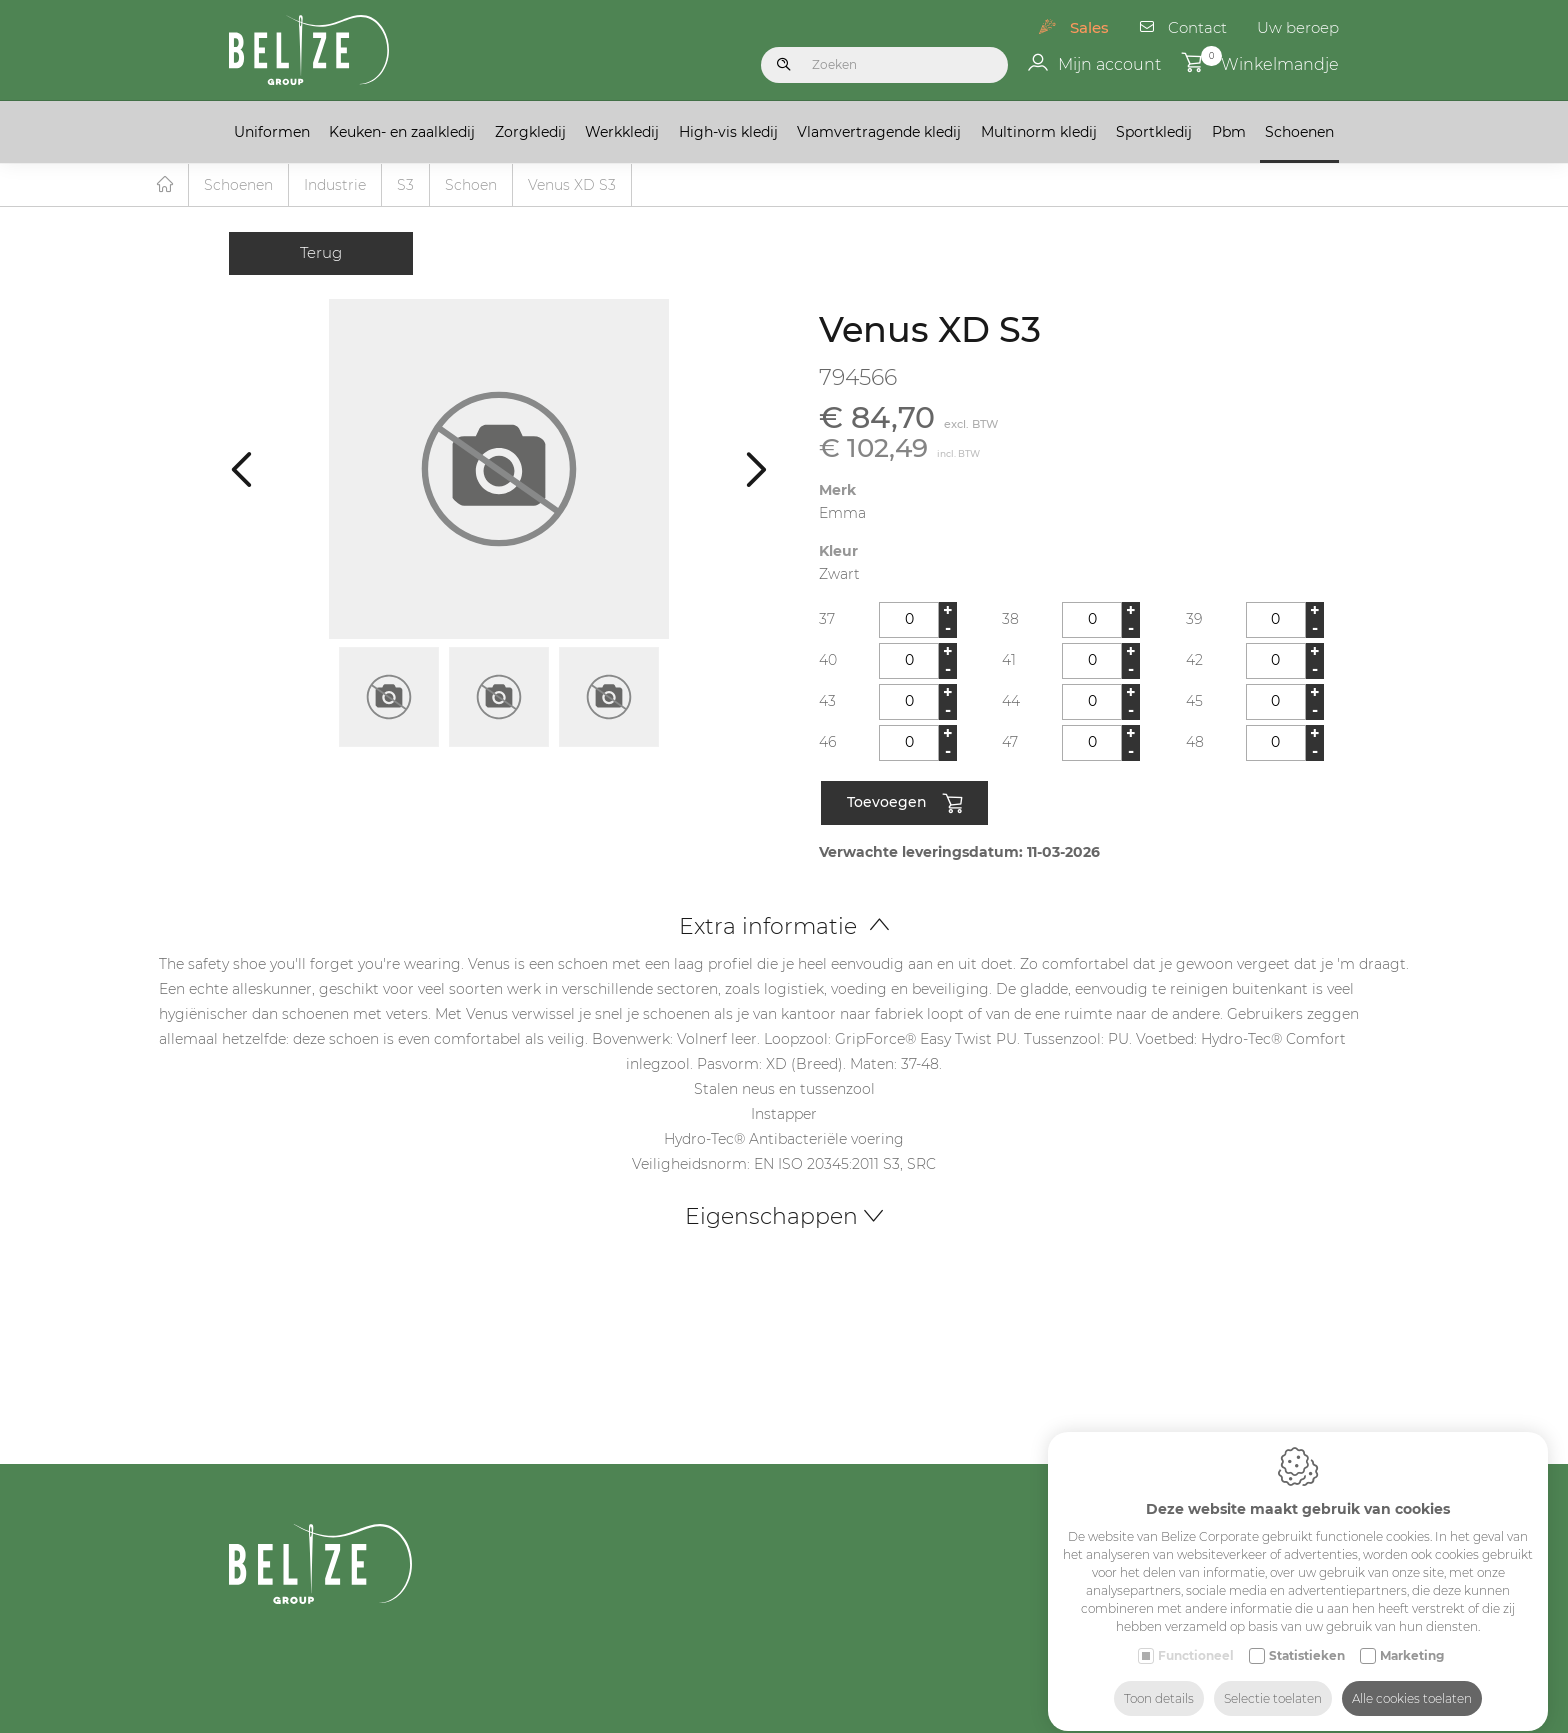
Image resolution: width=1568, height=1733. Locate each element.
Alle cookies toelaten (1412, 1680)
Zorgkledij (530, 132)
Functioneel (1196, 1637)
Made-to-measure (1292, 1717)
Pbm (1229, 132)
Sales (1089, 27)
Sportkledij (1154, 132)
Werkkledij (622, 132)
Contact (1197, 27)
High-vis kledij (728, 132)
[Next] (756, 468)
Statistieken (1307, 1637)
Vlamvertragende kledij (879, 132)
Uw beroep (1298, 27)
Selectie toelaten (1273, 1680)
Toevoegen (904, 804)
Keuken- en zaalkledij (402, 132)
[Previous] (241, 468)
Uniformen (272, 132)
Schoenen (1299, 132)
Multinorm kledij (1039, 132)
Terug (321, 252)
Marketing (1412, 1637)
